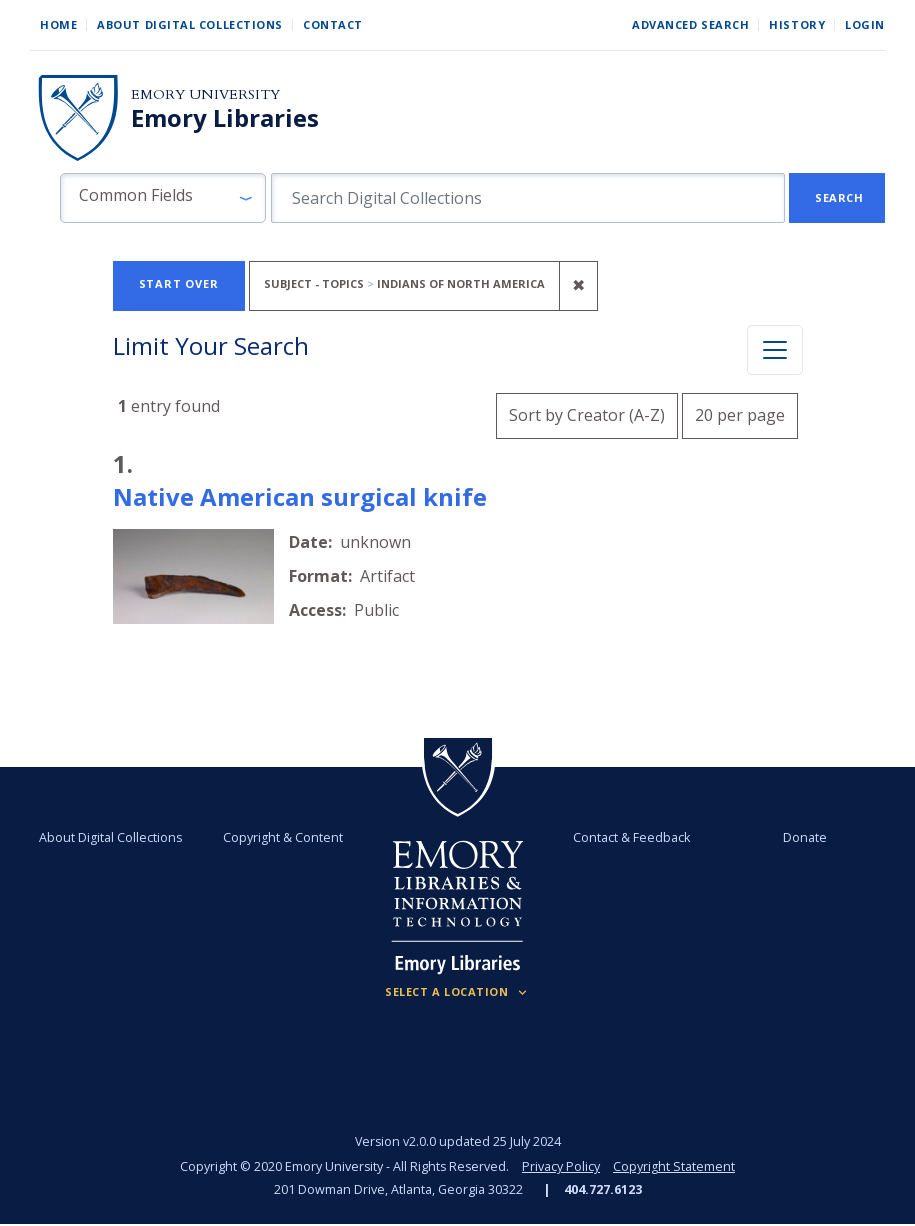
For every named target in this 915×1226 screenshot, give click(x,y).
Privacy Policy (561, 1166)
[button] (163, 198)
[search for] (528, 198)
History (797, 24)
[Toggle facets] (775, 350)
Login (865, 24)
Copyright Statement (674, 1166)
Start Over (179, 283)
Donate (804, 837)
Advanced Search (690, 24)
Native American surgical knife (300, 496)
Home (58, 24)
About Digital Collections (190, 24)
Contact (333, 24)
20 (740, 412)
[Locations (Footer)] (457, 992)
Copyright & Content (284, 837)
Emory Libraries (225, 118)
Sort (587, 415)
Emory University (205, 94)
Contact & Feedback (631, 837)
